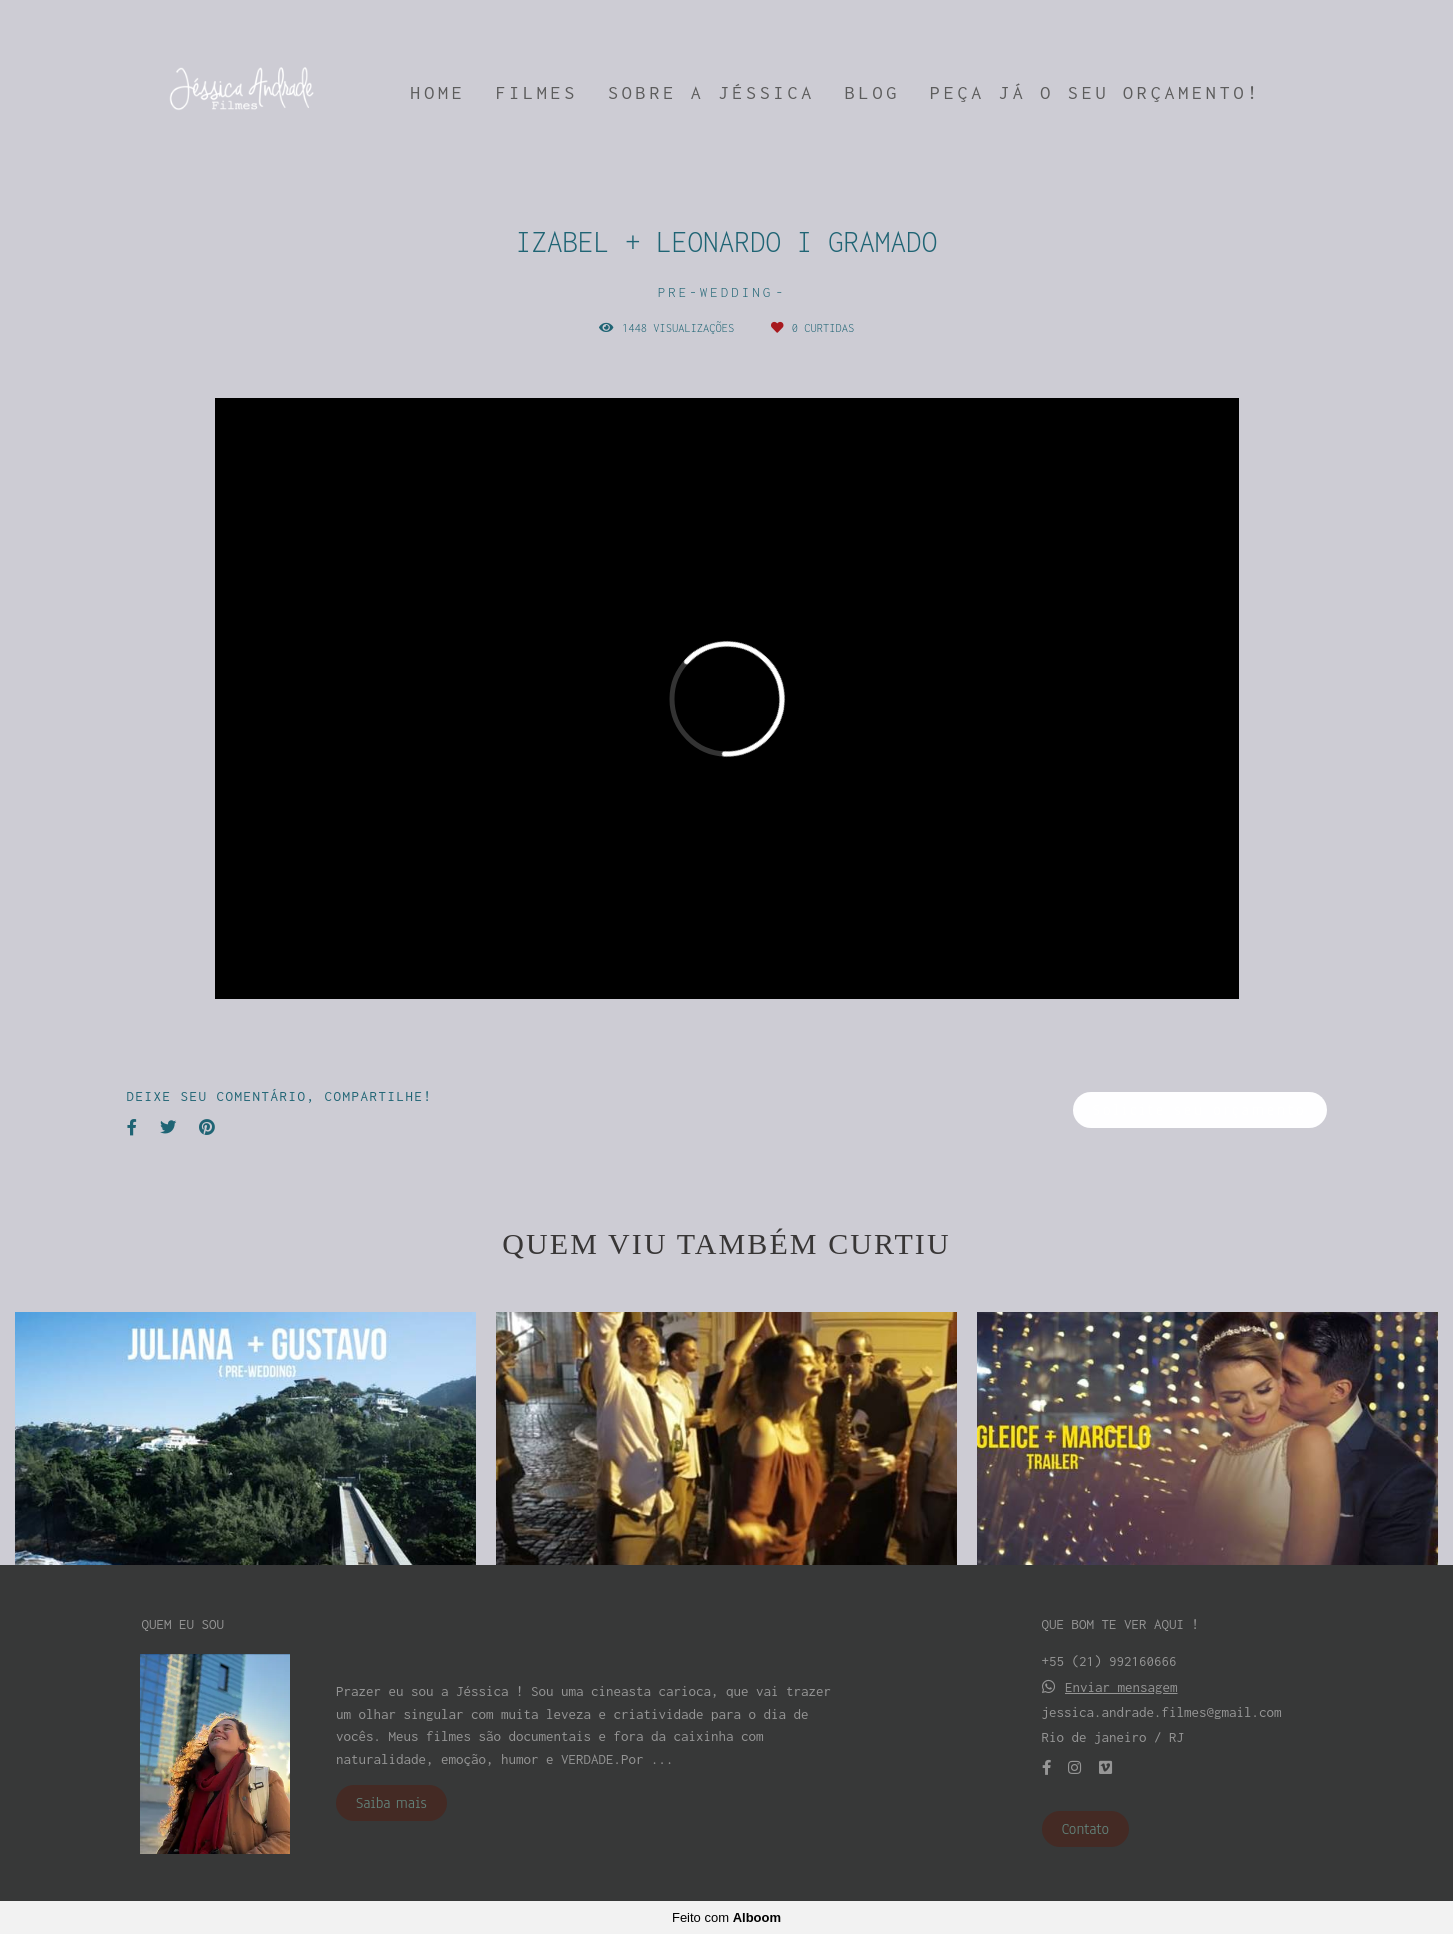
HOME (437, 92)
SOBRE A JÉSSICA (711, 92)
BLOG (872, 92)
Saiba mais (391, 1803)
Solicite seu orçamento (1200, 1110)
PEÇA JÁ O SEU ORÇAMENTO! (1095, 92)
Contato (1086, 1829)
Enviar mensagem (1121, 1687)
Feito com (726, 1917)
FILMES (536, 92)
